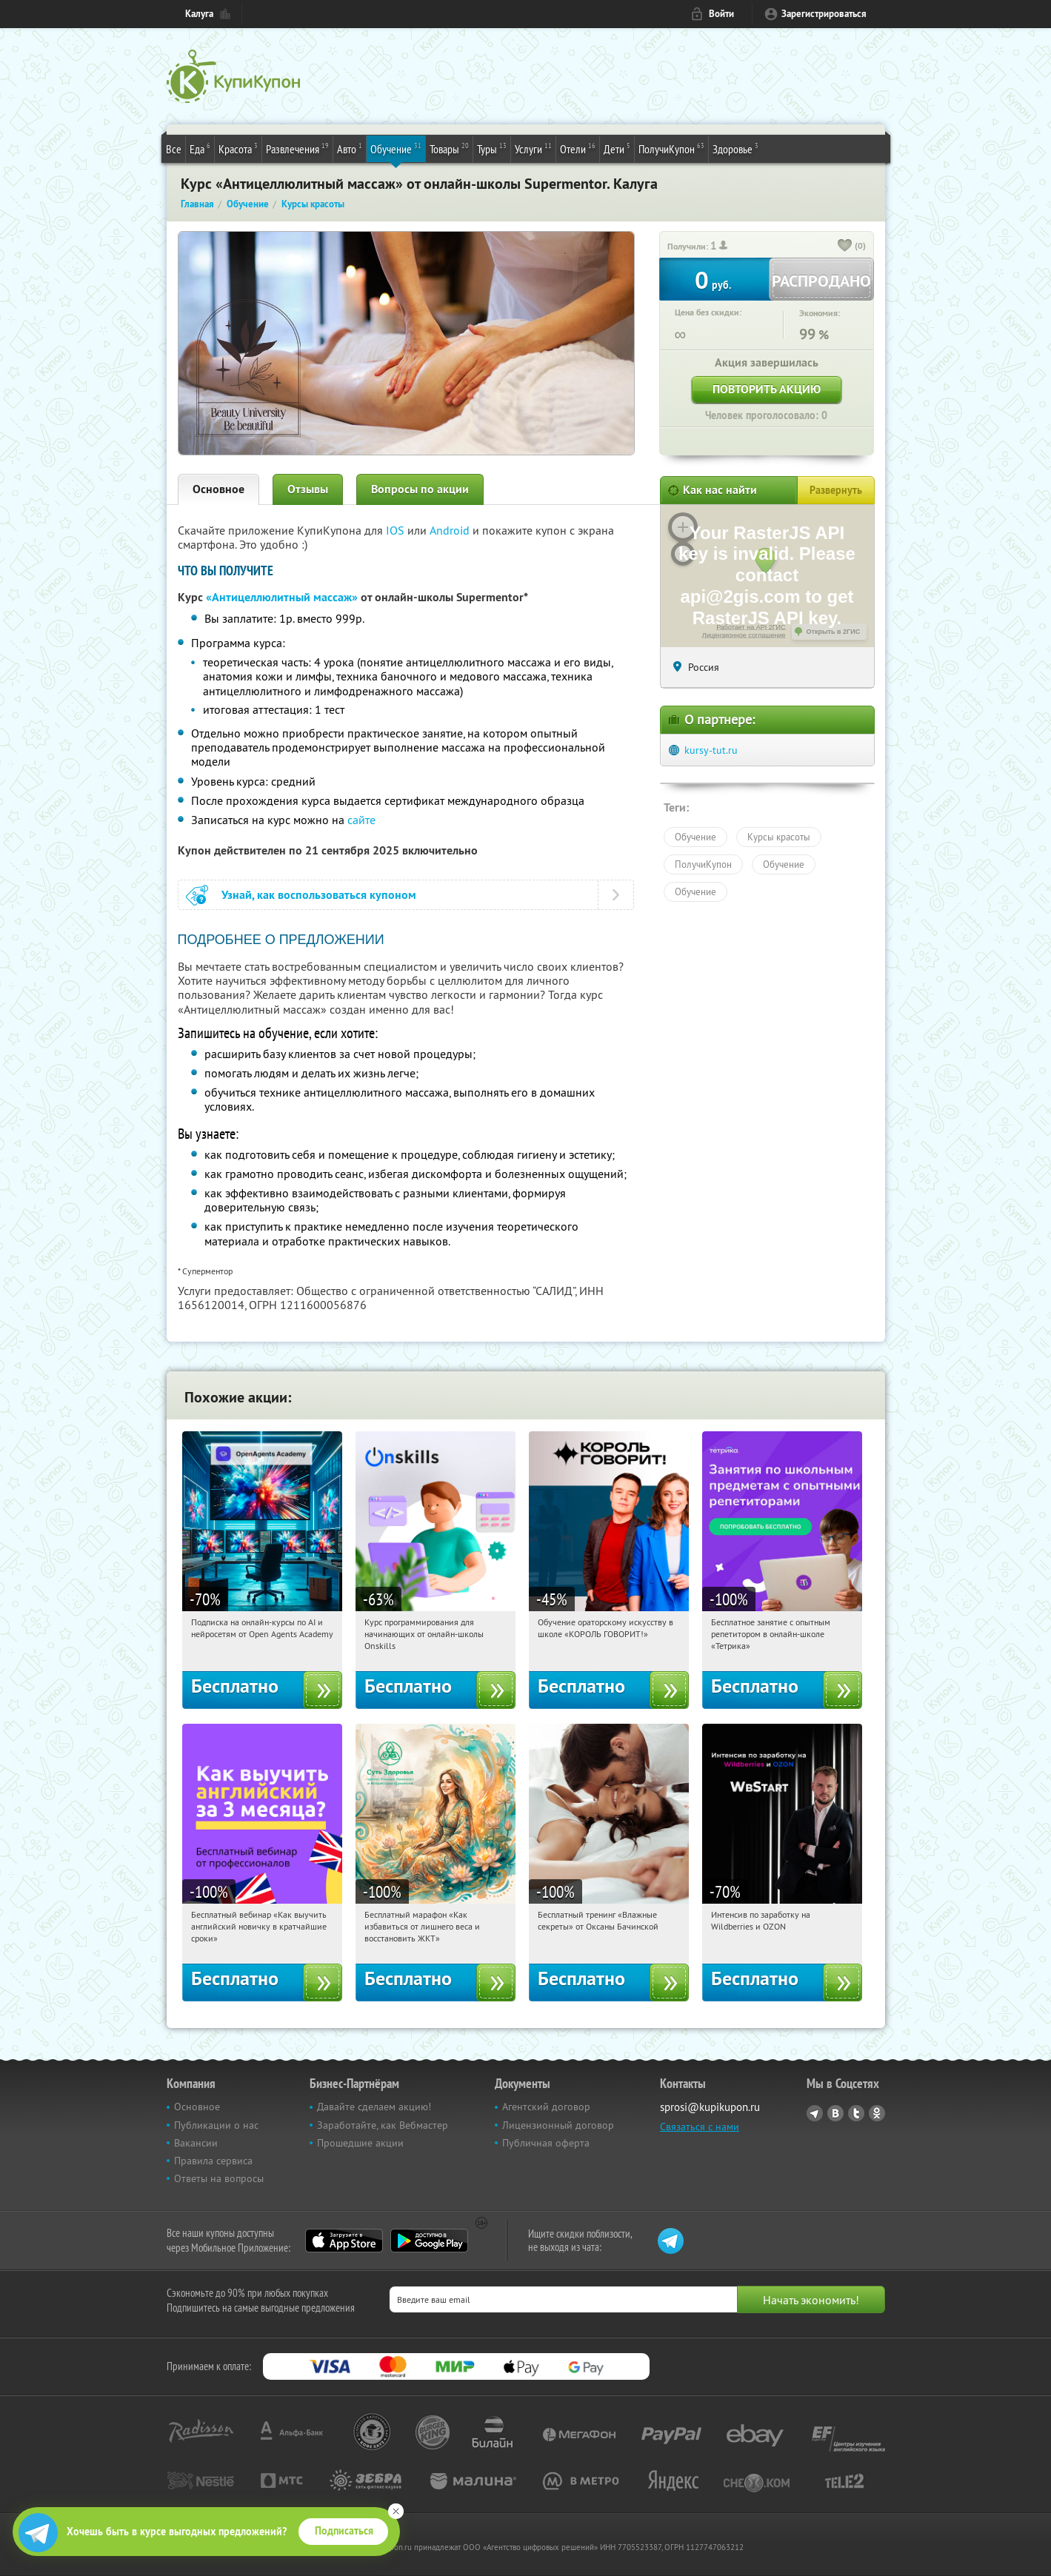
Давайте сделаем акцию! (374, 2106)
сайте (361, 819)
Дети (617, 148)
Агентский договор (546, 2106)
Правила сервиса (213, 2160)
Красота (238, 148)
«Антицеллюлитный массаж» (282, 597)
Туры (492, 148)
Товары (449, 148)
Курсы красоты (778, 837)
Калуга (199, 13)
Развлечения (297, 148)
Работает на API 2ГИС (750, 627)
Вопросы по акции (420, 489)
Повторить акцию (767, 389)
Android (451, 530)
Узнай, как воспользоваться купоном (318, 895)
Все (173, 148)
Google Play (429, 2240)
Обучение (395, 148)
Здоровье (735, 148)
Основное (218, 489)
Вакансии (196, 2143)
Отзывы (307, 489)
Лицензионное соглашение (744, 635)
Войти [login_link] (721, 13)
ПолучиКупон (671, 148)
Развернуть (836, 490)
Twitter (856, 2113)
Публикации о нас (216, 2125)
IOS (396, 530)
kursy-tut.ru (711, 750)
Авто (349, 148)
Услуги (533, 148)
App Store (344, 2240)
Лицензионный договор (558, 2125)
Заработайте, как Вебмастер (382, 2125)
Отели (577, 148)
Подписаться (344, 2530)
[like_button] (845, 246)
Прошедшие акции (360, 2143)
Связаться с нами (699, 2126)
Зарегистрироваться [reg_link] (824, 13)
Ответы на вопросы (219, 2178)
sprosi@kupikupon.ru (710, 2107)
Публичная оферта (546, 2143)
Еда (200, 148)
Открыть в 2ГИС (834, 631)
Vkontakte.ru (835, 2113)
